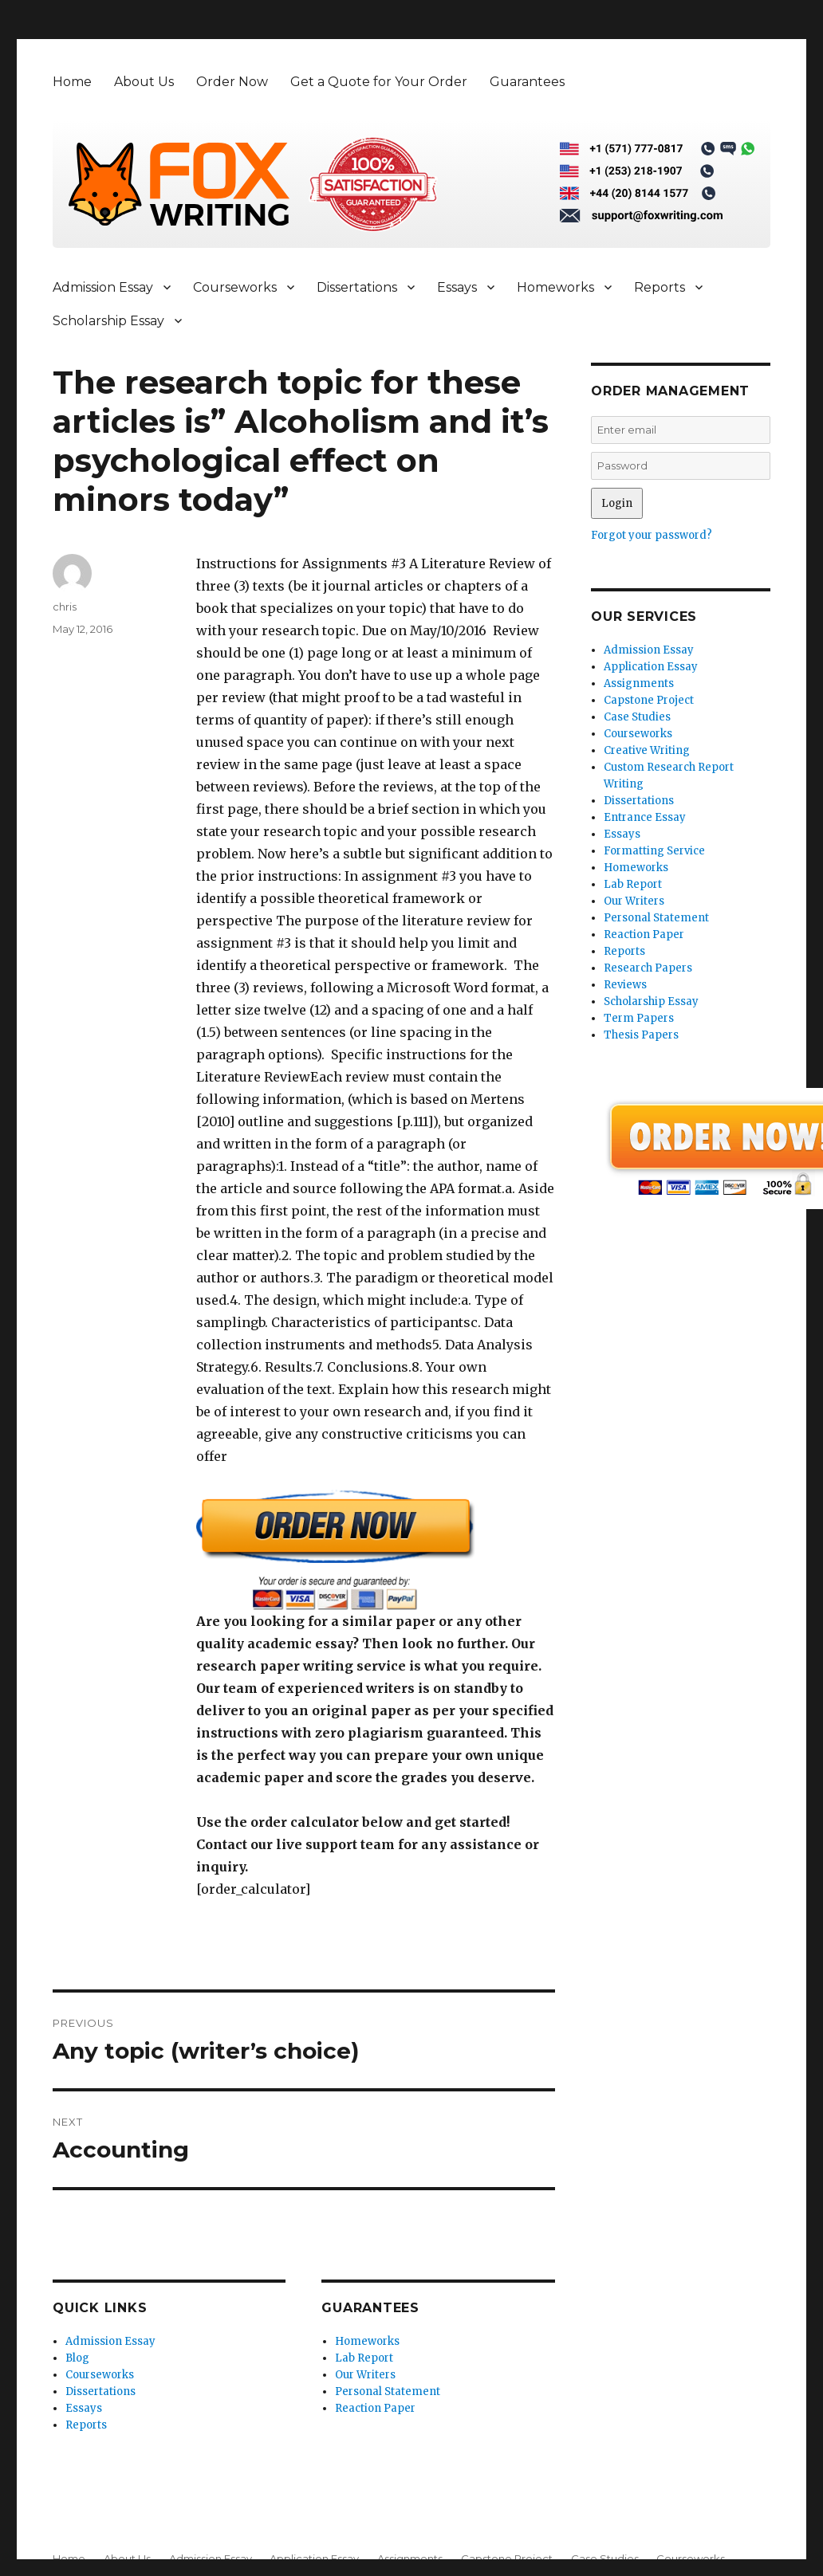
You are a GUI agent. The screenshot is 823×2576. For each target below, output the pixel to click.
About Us (144, 81)
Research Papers (648, 968)
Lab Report (364, 2358)
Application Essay (651, 666)
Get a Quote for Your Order (378, 81)
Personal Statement (387, 2391)
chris (65, 606)
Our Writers (365, 2375)
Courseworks (235, 287)
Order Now (232, 81)
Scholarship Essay (108, 320)
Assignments (639, 683)
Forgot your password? (651, 535)
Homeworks (555, 287)
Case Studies (637, 717)
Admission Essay (103, 287)
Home (72, 81)
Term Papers (639, 1018)
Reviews (625, 985)
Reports (659, 287)
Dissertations (357, 287)
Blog (77, 2358)
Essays (457, 287)
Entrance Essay (645, 817)
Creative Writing (647, 750)
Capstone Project (649, 700)
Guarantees (527, 81)
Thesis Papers (641, 1035)
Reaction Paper (375, 2408)
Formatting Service (654, 851)
